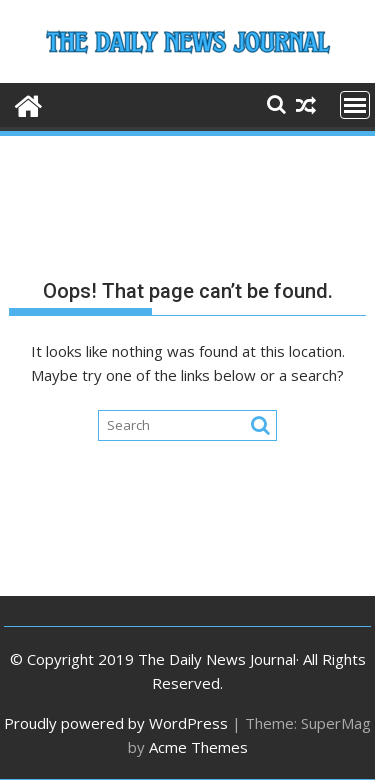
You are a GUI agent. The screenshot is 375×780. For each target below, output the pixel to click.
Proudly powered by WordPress (116, 723)
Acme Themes (198, 747)
